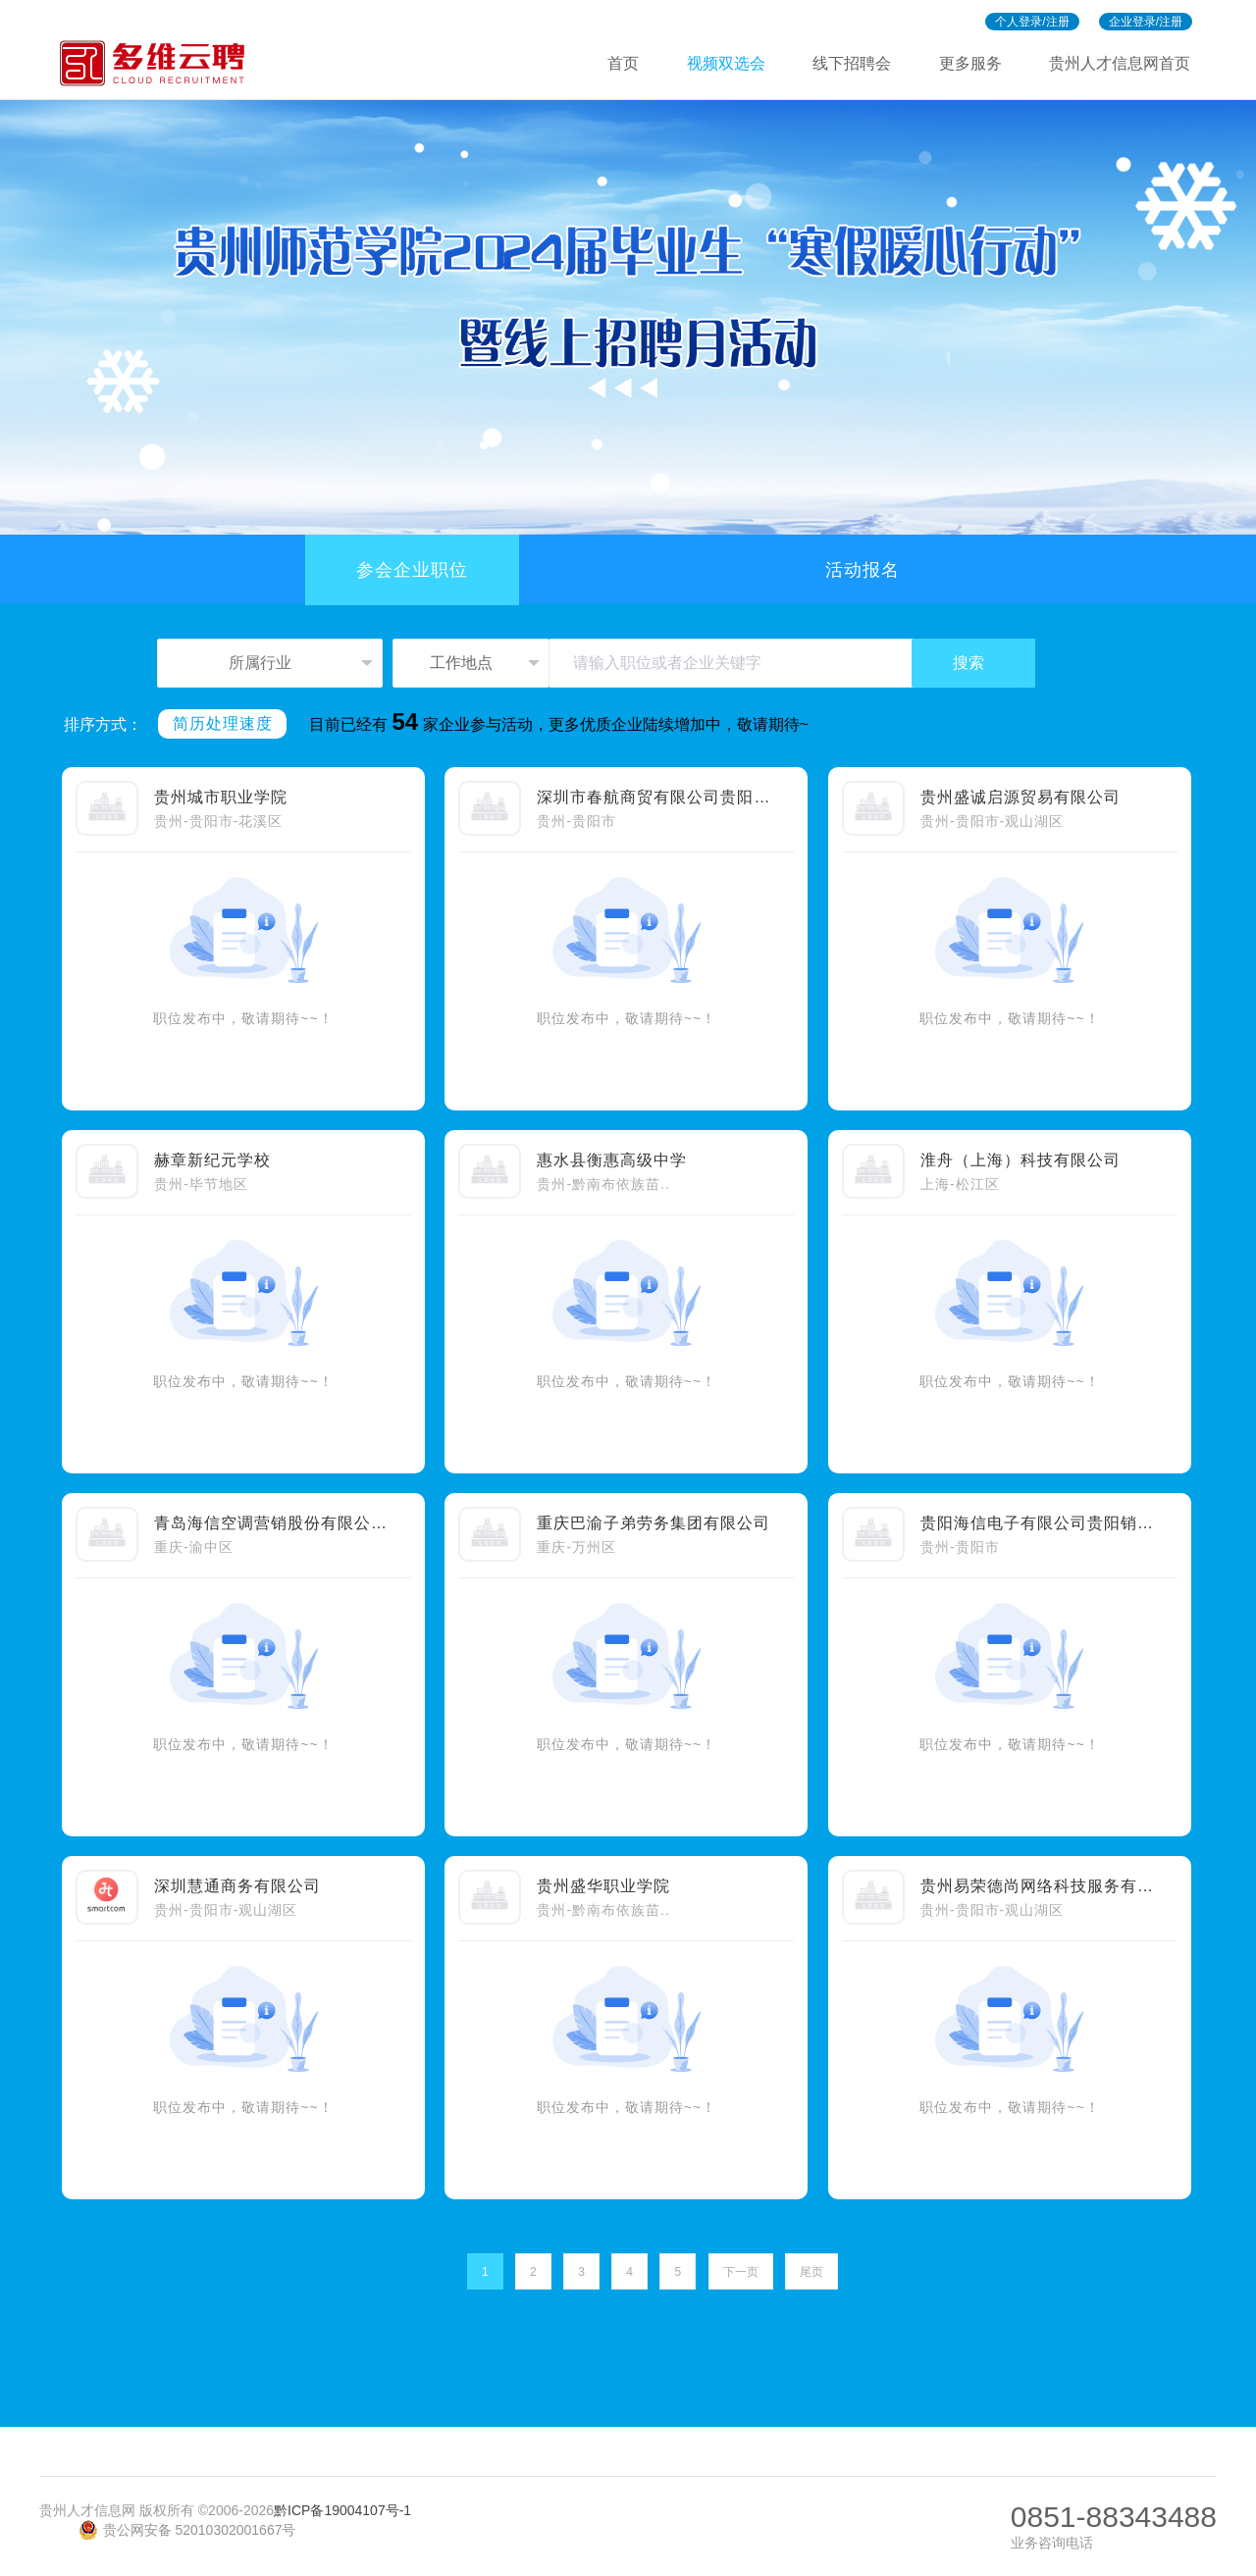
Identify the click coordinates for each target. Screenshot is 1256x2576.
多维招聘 (161, 63)
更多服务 (970, 63)
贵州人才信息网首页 (1119, 63)
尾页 (811, 2272)
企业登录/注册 (1145, 21)
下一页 (741, 2272)
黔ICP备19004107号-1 (342, 2510)
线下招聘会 (851, 63)
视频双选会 (726, 63)
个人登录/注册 (1032, 21)
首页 (623, 63)
